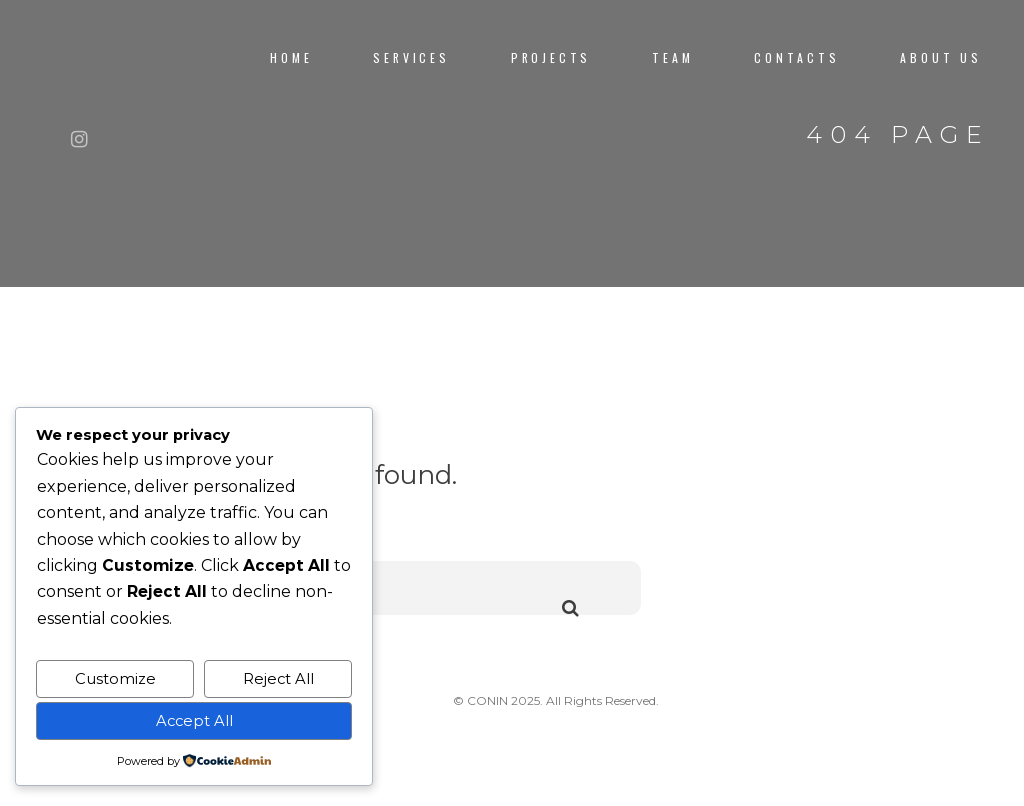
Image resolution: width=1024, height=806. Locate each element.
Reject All (278, 679)
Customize (115, 679)
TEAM (672, 57)
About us (941, 57)
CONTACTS (797, 57)
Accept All (194, 721)
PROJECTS (551, 57)
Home (291, 57)
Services (411, 57)
